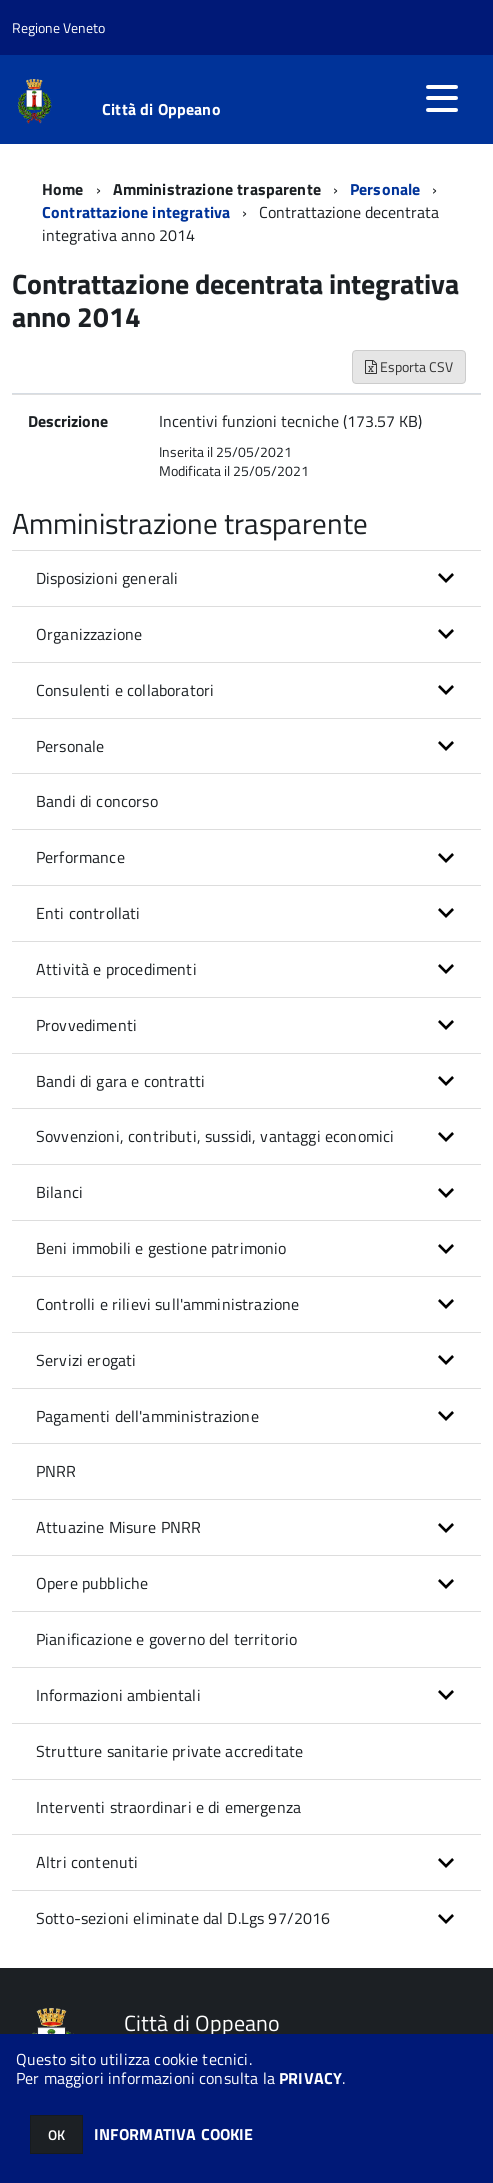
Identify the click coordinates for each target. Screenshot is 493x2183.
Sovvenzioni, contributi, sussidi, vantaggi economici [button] (215, 1136)
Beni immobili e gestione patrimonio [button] (161, 1248)
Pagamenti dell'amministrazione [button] (147, 1416)
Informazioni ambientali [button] (118, 1695)
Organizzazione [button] (89, 634)
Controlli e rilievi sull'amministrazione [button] (167, 1304)
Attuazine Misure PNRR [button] (118, 1527)
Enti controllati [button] (88, 913)
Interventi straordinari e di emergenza (168, 1807)
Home (63, 189)
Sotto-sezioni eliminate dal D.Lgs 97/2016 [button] (183, 1918)
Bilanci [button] (59, 1192)
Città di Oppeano (161, 109)
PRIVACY (310, 2078)
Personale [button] (70, 746)
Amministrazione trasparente (217, 189)
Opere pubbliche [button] (92, 1583)
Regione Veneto (58, 27)
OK (56, 2134)
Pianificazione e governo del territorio (166, 1639)
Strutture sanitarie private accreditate (169, 1751)
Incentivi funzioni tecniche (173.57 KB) (290, 421)
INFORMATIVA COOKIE (174, 2134)
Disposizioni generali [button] (107, 578)
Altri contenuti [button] (87, 1862)
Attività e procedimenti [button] (116, 969)
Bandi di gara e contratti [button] (120, 1081)
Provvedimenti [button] (86, 1025)
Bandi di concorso (97, 801)
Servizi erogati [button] (86, 1360)
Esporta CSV (409, 366)
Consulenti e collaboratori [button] (125, 690)
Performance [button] (80, 857)
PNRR (56, 1471)
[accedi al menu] (442, 98)
